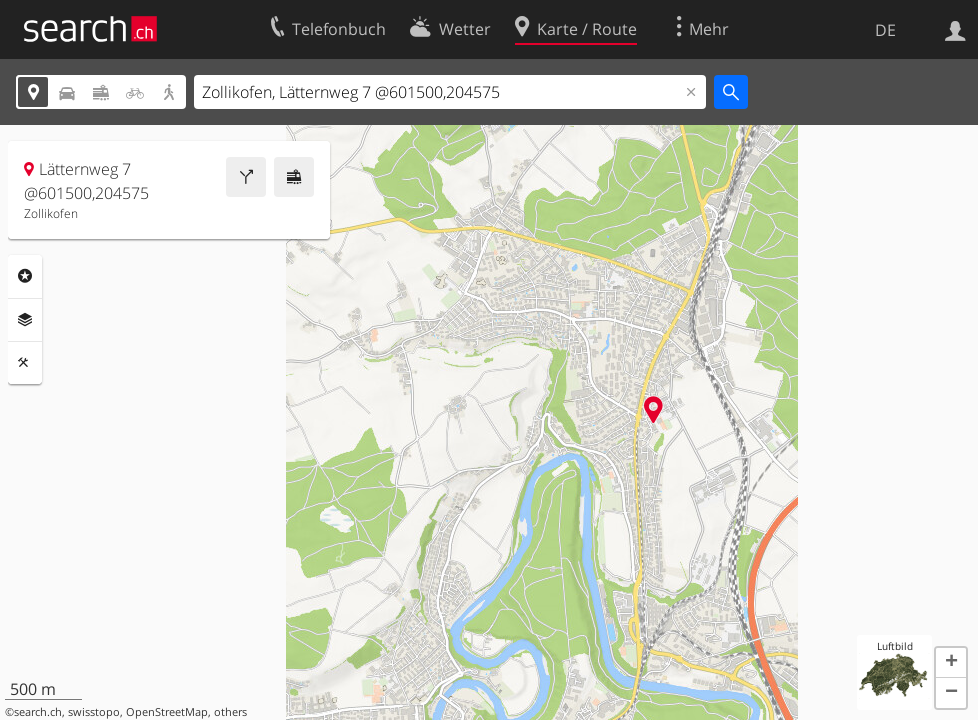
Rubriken (25, 276)
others (230, 712)
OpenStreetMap (167, 712)
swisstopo (94, 712)
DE (885, 30)
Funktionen (25, 363)
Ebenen (25, 320)
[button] (951, 663)
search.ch (38, 712)
